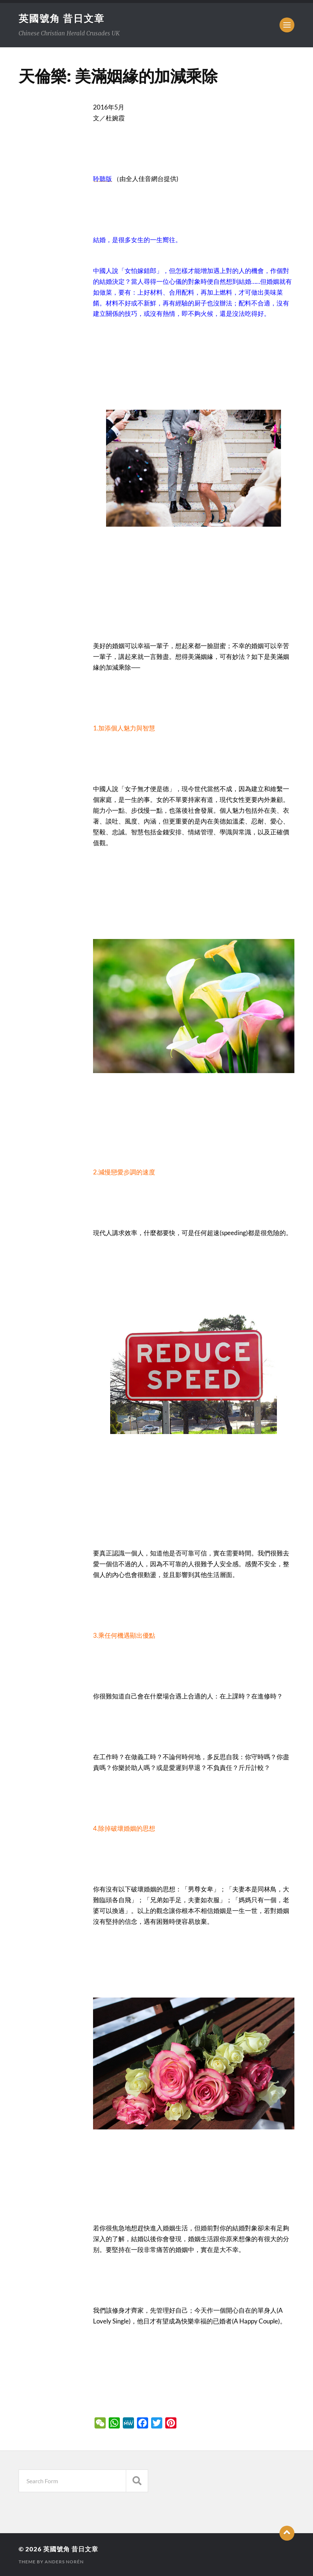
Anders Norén (64, 2561)
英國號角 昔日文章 (62, 18)
